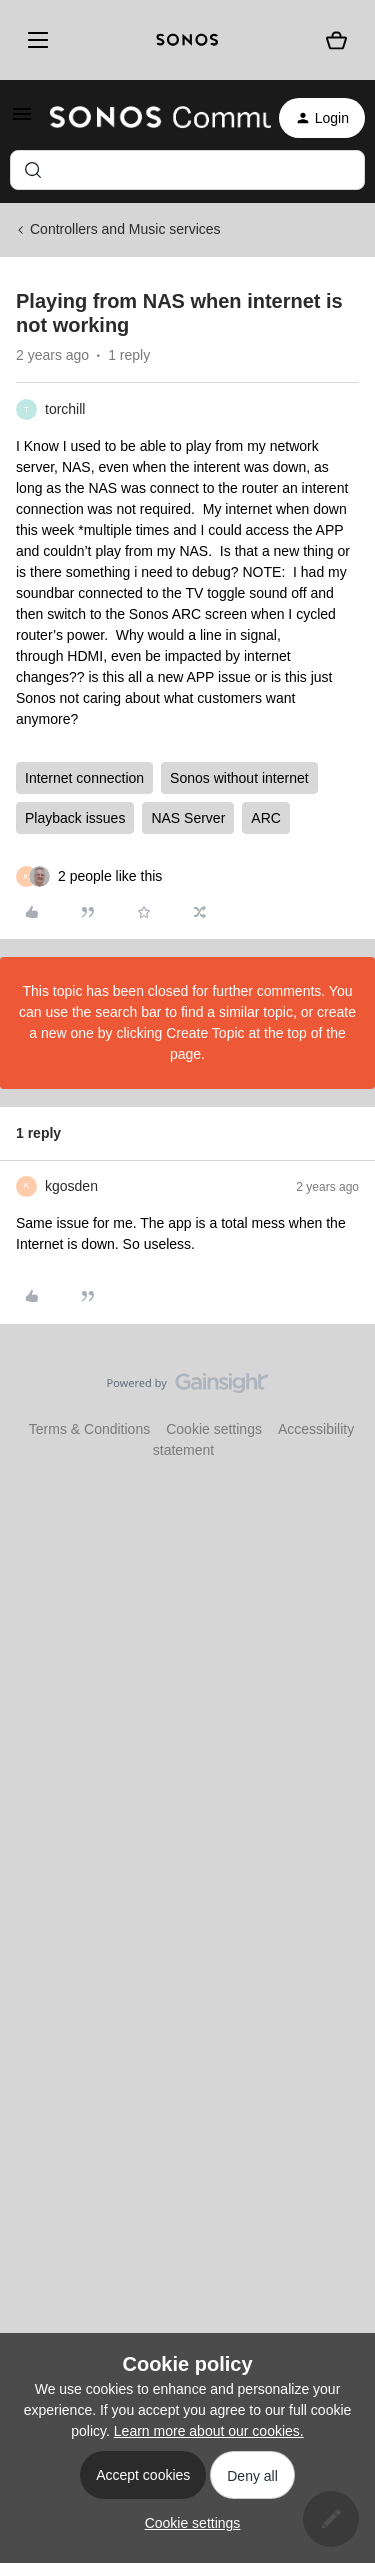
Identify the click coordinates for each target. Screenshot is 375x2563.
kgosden (71, 1186)
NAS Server (188, 818)
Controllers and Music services (125, 229)
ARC (266, 818)
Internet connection (84, 778)
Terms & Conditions (89, 1429)
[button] (22, 121)
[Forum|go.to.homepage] (148, 118)
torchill (65, 409)
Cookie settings (214, 1429)
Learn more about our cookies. (209, 2431)
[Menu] (34, 40)
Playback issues (75, 818)
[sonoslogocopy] (187, 40)
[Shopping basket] (336, 40)
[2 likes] (110, 876)
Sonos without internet (239, 778)
